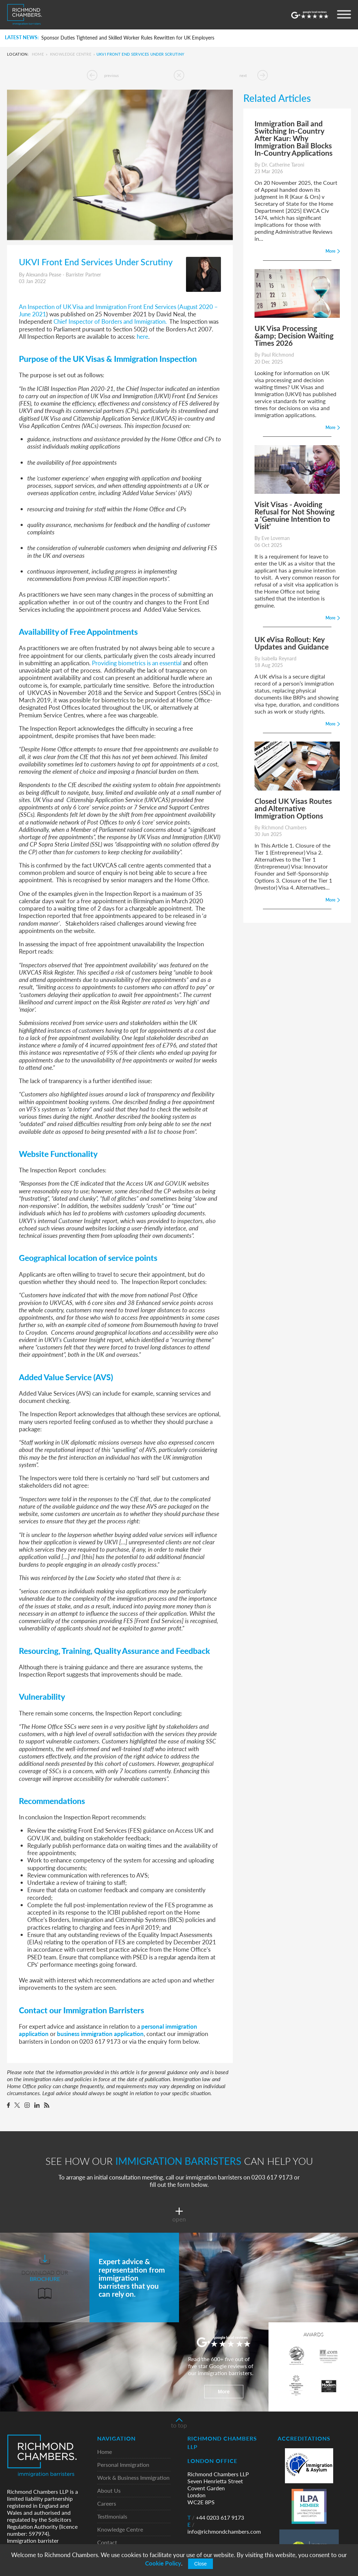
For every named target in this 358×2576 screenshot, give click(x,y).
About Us (109, 2490)
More (223, 2391)
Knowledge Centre (70, 54)
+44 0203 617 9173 (215, 2517)
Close (200, 2564)
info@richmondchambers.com (224, 2528)
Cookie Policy (163, 2563)
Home (38, 54)
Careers (106, 2503)
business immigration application (100, 2033)
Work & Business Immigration (133, 2478)
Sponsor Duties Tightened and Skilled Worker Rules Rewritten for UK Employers (127, 38)
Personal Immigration (123, 2465)
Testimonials (112, 2516)
